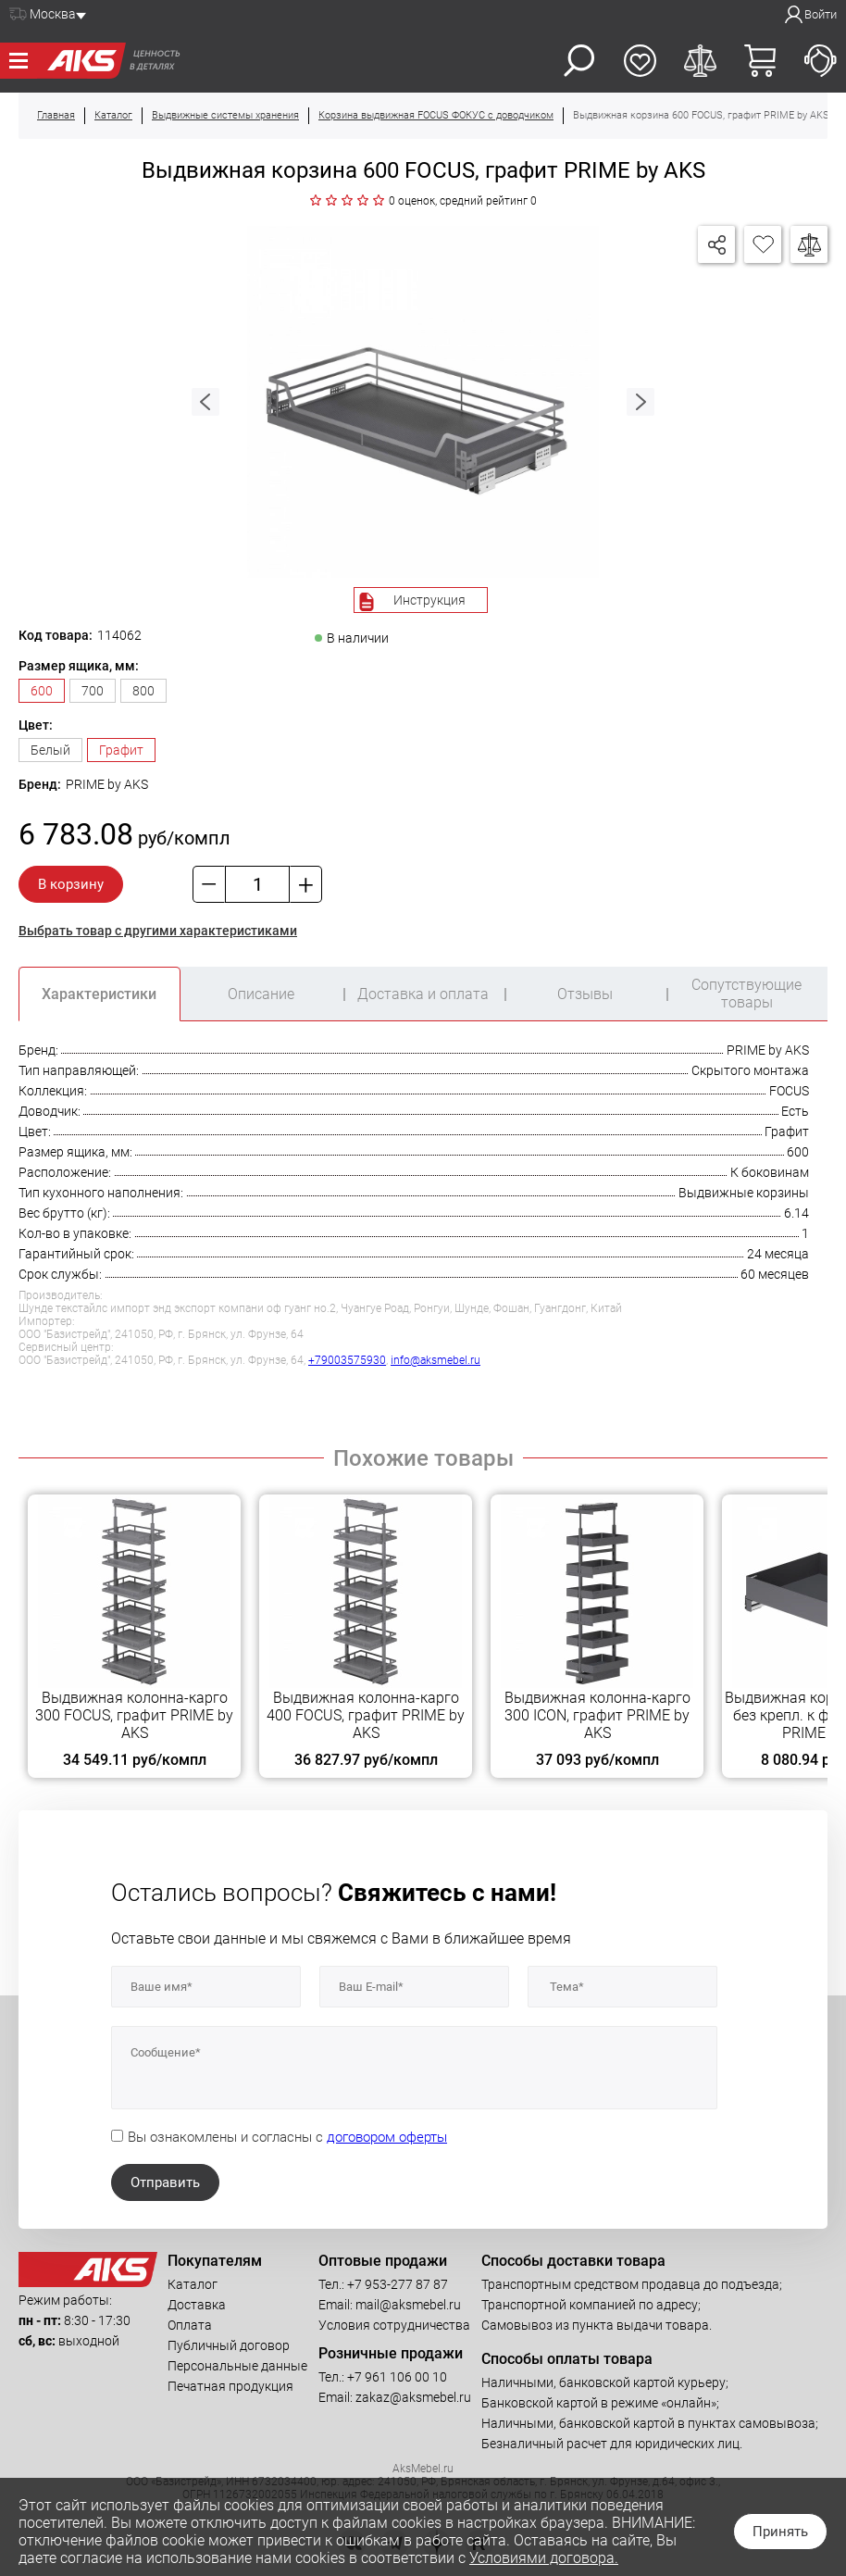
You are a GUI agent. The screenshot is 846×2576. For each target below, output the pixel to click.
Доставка (197, 2304)
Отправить (165, 2182)
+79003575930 (347, 1360)
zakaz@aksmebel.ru (413, 2397)
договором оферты (387, 2137)
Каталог (193, 2284)
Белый (50, 750)
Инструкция (429, 600)
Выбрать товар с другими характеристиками (158, 930)
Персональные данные (237, 2365)
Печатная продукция (230, 2386)
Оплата (190, 2325)
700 (92, 690)
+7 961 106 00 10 (397, 2377)
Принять (780, 2531)
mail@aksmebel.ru (408, 2304)
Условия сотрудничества (394, 2325)
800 (143, 690)
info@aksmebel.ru (435, 1360)
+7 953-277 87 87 (397, 2284)
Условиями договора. (543, 2558)
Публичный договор (229, 2345)
